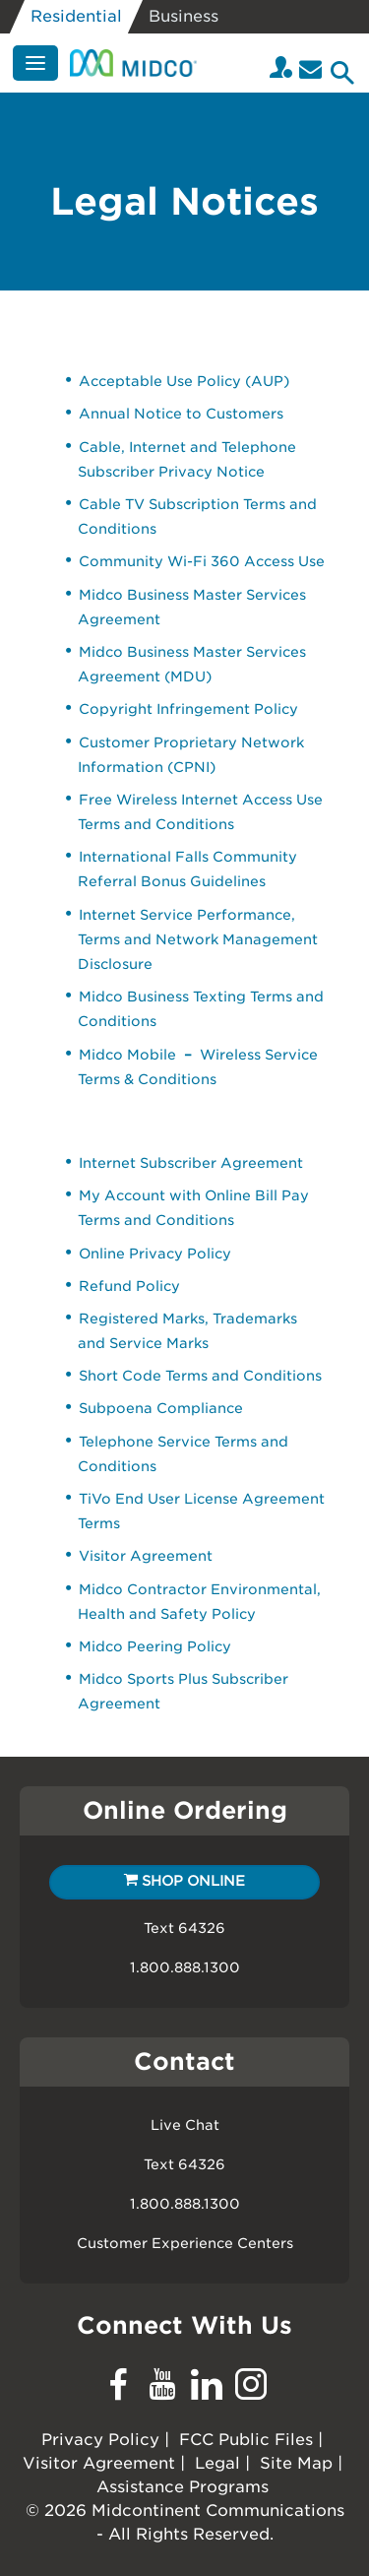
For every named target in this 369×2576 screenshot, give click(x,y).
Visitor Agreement (146, 1556)
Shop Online (184, 1881)
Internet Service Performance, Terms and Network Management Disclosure (198, 939)
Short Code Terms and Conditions (200, 1376)
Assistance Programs (182, 2487)
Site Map (296, 2463)
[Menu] (35, 63)
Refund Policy (129, 1286)
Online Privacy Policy (155, 1253)
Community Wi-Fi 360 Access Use (202, 561)
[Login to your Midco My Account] (281, 69)
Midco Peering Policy (155, 1646)
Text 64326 (184, 1928)
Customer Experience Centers (185, 2243)
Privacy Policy (100, 2439)
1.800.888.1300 (185, 1967)
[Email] (310, 69)
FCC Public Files (246, 2439)
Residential (76, 16)
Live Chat (185, 2125)
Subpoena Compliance (161, 1408)
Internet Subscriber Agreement (191, 1163)
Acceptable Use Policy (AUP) (184, 381)
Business (183, 16)
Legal (217, 2463)
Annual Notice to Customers (181, 413)
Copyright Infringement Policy (188, 709)
